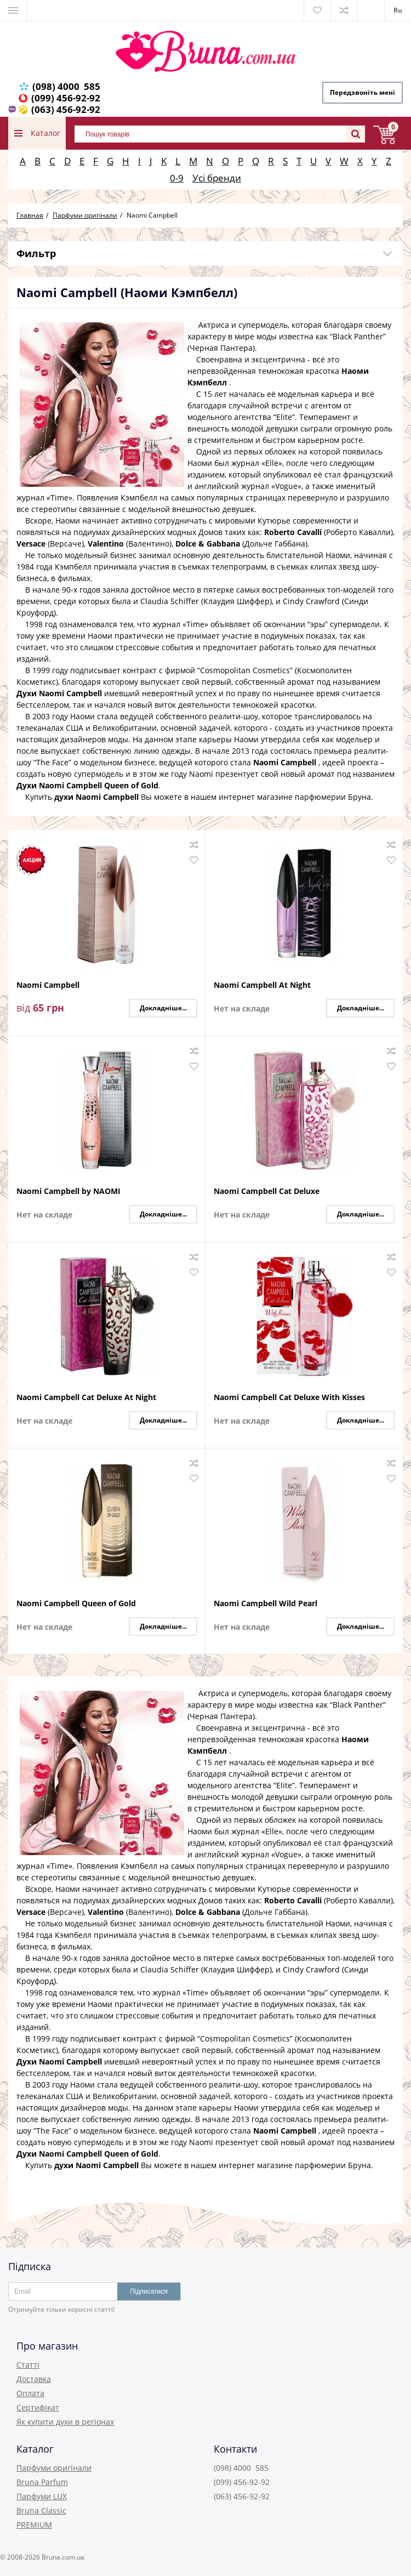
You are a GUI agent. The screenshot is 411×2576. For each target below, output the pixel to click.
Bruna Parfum (42, 2482)
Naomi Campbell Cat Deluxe (266, 1191)
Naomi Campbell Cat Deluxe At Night (86, 1397)
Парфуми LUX (41, 2496)
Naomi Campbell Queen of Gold (76, 1603)
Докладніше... (163, 1008)
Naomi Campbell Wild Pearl (265, 1603)
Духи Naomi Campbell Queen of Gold (87, 785)
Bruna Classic (41, 2510)
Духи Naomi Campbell (59, 693)
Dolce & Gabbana (207, 543)
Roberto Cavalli (293, 532)
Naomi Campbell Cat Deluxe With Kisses (289, 1397)
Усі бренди (216, 178)
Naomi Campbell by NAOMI (68, 1191)
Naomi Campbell (284, 762)
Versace (30, 543)
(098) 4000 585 (66, 86)
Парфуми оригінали (54, 2468)
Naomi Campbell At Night (262, 985)
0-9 (177, 178)
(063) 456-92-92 (65, 109)
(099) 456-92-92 (65, 98)
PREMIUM (34, 2525)
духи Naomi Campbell (96, 797)
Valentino (106, 543)
